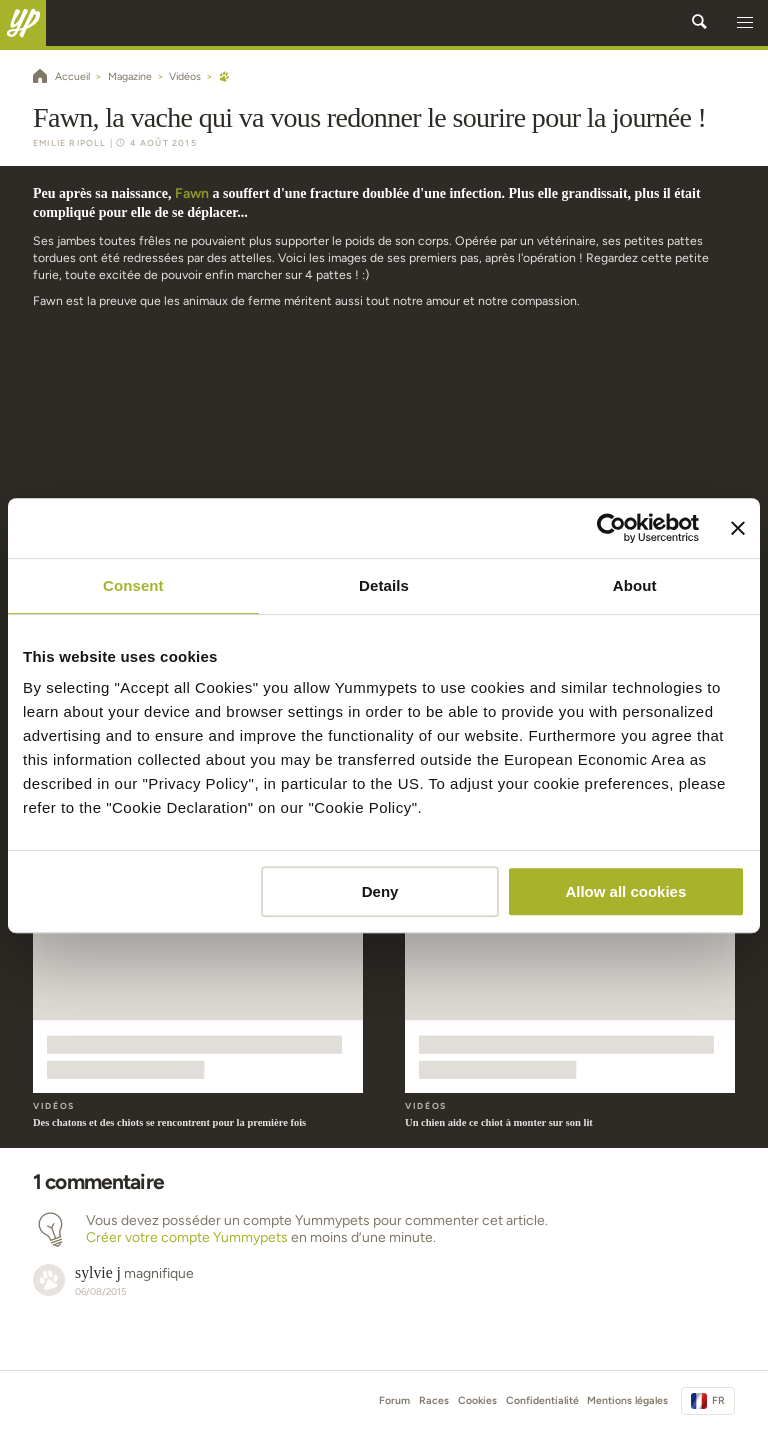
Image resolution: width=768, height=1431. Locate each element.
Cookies (477, 1400)
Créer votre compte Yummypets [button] (187, 1237)
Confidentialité (542, 1400)
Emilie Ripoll (70, 143)
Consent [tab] (133, 585)
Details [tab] (384, 585)
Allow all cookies (625, 891)
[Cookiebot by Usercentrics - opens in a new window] (611, 528)
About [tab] (635, 585)
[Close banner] (738, 528)
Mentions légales (627, 1400)
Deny (380, 891)
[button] (745, 23)
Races (434, 1400)
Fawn (192, 193)
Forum (394, 1400)
